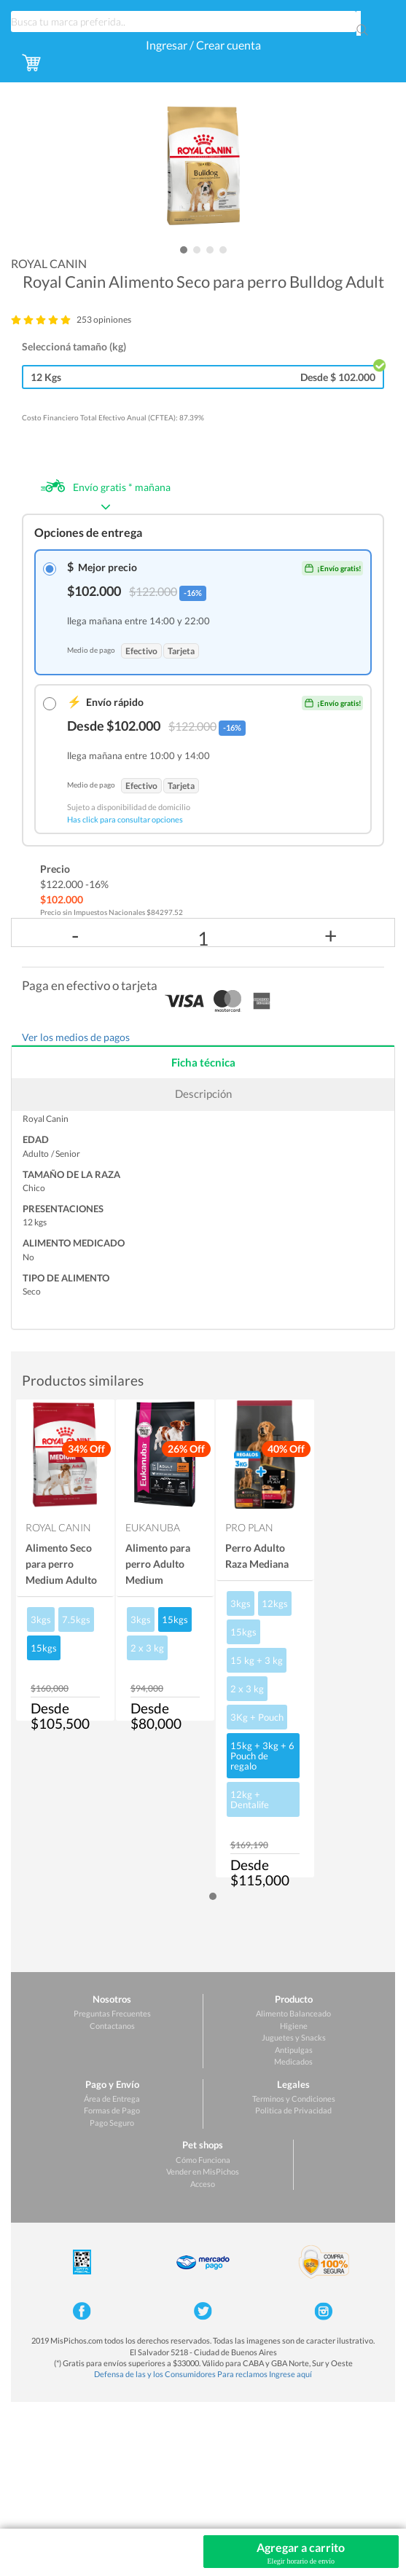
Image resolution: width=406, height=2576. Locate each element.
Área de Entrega (112, 2098)
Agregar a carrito (301, 2553)
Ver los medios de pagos (76, 1037)
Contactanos (112, 2025)
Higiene (294, 2025)
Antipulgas (294, 2049)
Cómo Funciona (203, 2159)
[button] (183, 250)
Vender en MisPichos (202, 2171)
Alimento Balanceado (293, 2013)
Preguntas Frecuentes (112, 2013)
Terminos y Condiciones (293, 2098)
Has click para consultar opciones (125, 819)
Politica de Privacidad (293, 2110)
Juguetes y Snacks (294, 2037)
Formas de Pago (112, 2110)
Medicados (293, 2061)
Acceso (202, 2183)
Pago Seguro (112, 2122)
